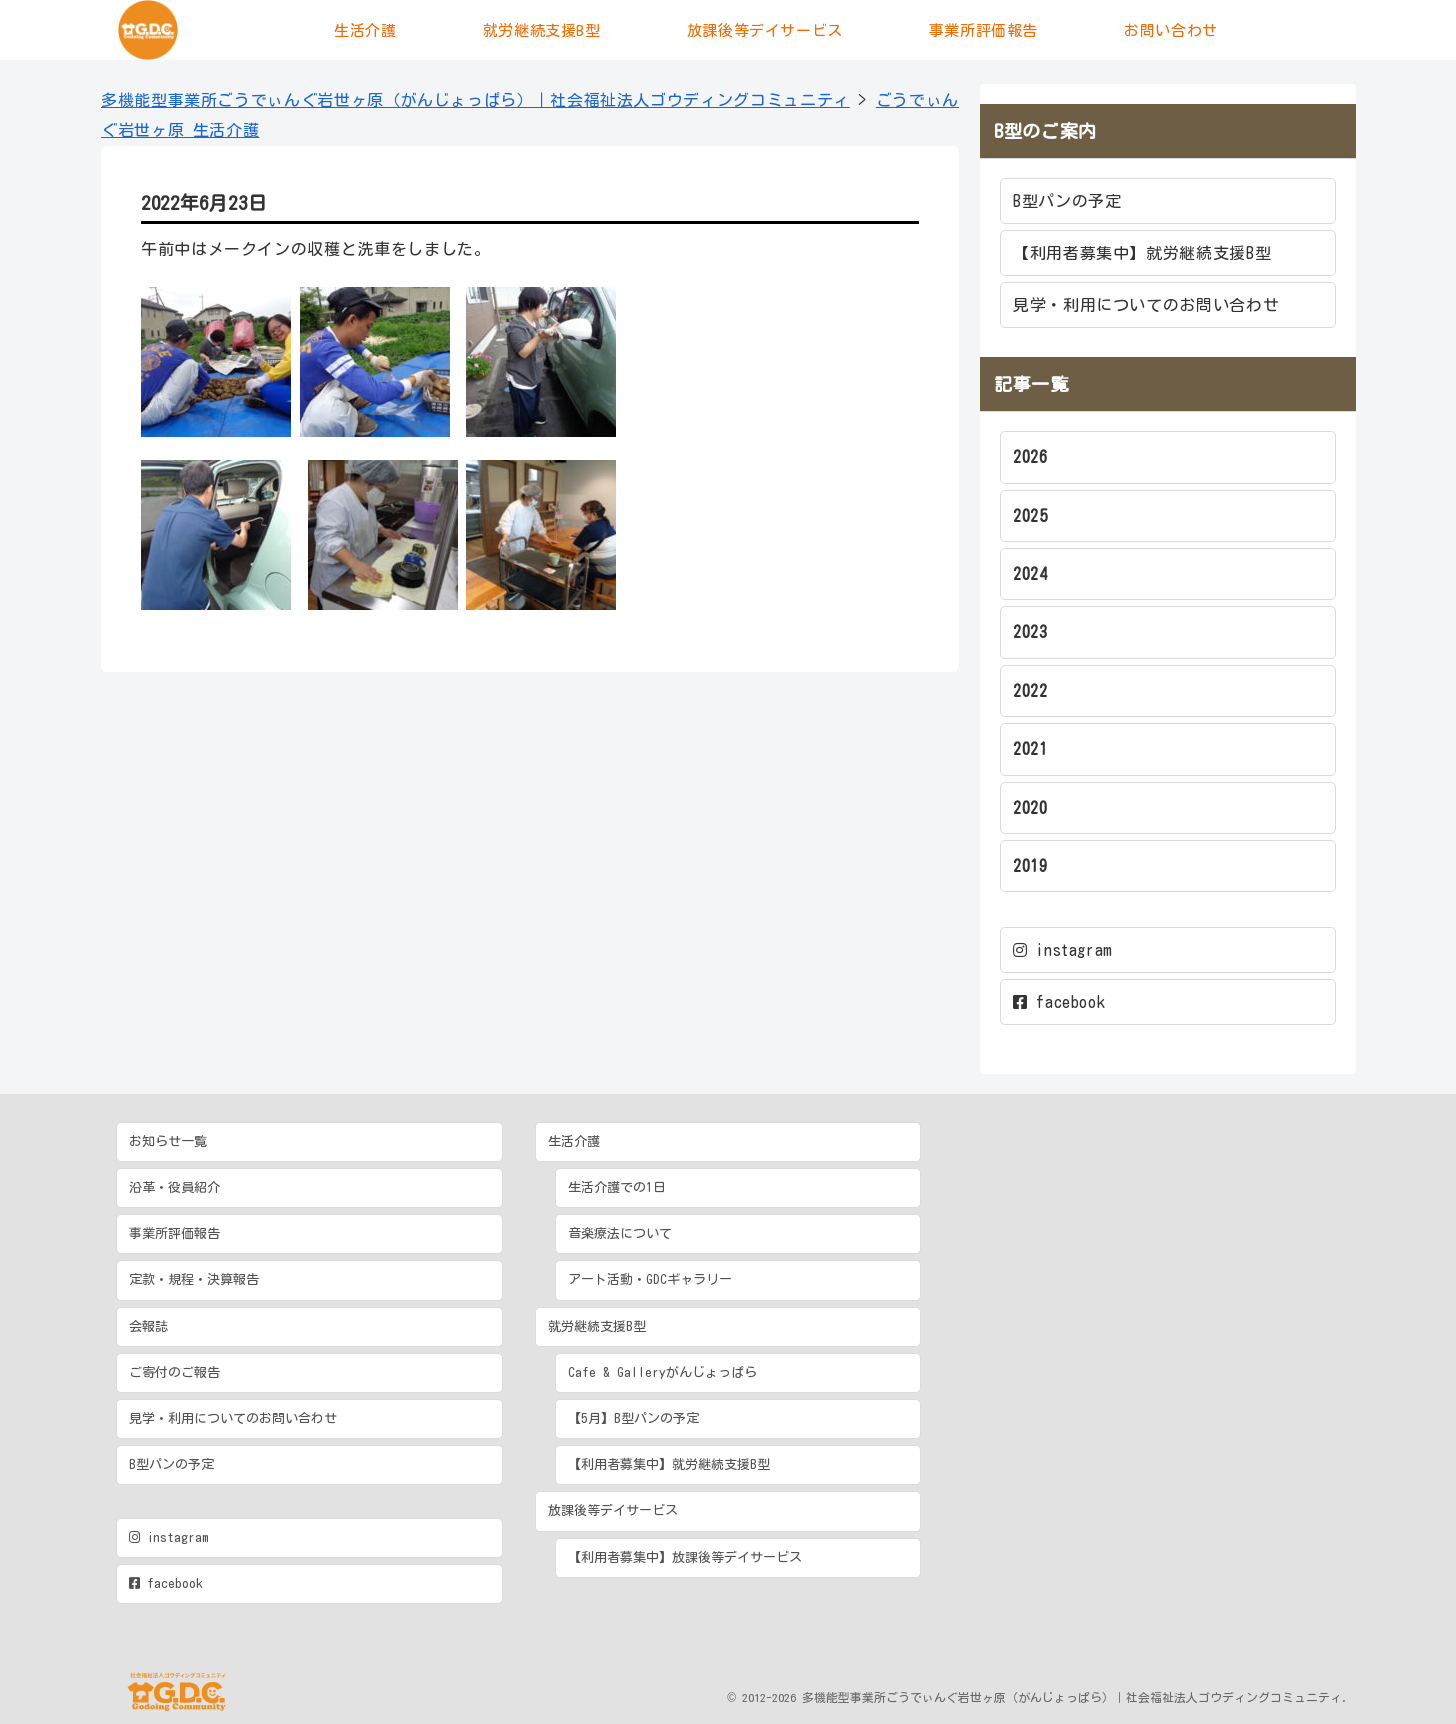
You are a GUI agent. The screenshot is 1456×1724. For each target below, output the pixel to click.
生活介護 (574, 1141)
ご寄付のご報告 (174, 1372)
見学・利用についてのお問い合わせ (1146, 305)
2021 (1030, 749)
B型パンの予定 (1067, 201)
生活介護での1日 (617, 1187)
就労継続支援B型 (597, 1326)
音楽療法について (620, 1233)
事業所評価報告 (174, 1233)
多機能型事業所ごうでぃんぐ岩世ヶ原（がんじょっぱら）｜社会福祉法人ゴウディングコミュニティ (475, 100)
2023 (1030, 632)
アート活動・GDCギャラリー (650, 1279)
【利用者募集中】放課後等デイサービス (685, 1557)
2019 (1030, 866)
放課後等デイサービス (613, 1510)
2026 (1030, 457)
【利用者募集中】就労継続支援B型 (1142, 253)
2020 (1030, 808)
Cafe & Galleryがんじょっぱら (662, 1372)
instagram (1063, 950)
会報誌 (148, 1326)
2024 (1030, 574)
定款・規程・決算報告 (194, 1279)
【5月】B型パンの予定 (633, 1418)
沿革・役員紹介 (174, 1187)
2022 (1030, 691)
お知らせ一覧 (168, 1141)
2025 (1030, 516)
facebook (1059, 1002)
